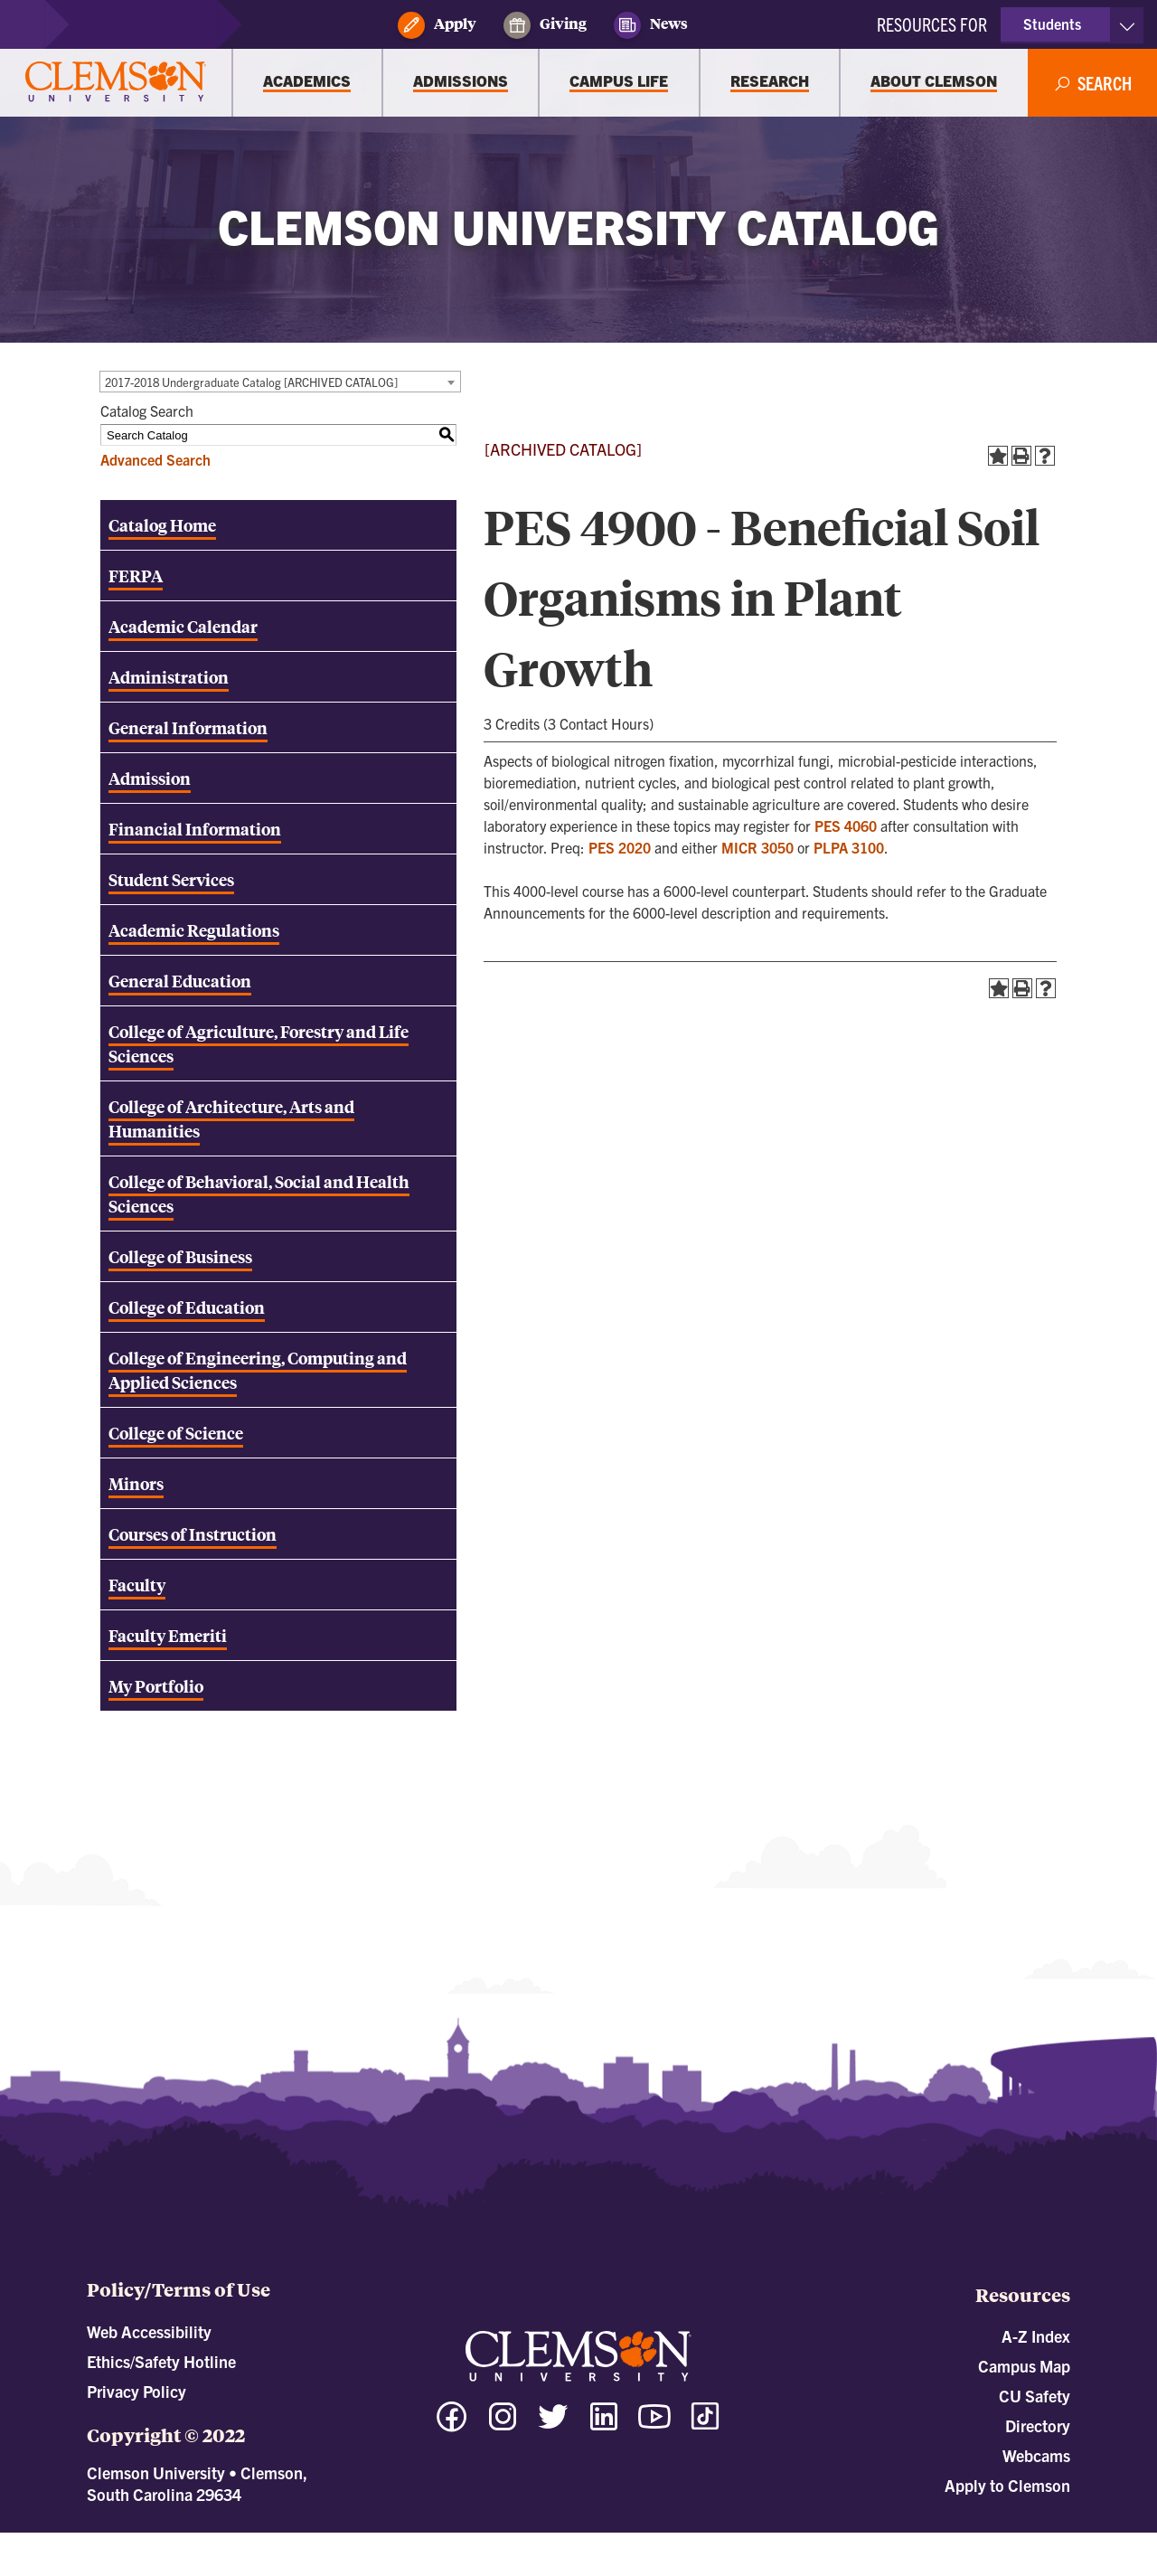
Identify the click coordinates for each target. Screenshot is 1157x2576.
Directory (1037, 2425)
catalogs (377, 2541)
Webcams (1036, 2455)
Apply (437, 25)
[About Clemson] (934, 82)
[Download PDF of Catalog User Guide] (278, 1584)
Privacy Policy (136, 2391)
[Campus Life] (619, 82)
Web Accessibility (149, 2331)
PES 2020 (619, 847)
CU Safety (1034, 2395)
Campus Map (1024, 2365)
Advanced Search (155, 459)
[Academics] (307, 82)
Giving (545, 25)
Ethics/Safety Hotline (161, 2361)
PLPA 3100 (849, 847)
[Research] (770, 82)
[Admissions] (461, 82)
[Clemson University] (115, 82)
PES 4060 (845, 825)
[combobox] (280, 381)
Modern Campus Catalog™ (741, 2541)
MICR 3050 (757, 847)
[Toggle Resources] (1126, 25)
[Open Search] (1093, 83)
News (651, 25)
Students (1052, 23)
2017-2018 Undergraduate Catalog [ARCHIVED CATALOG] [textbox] (251, 382)
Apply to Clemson (1007, 2485)
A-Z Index (1036, 2336)
